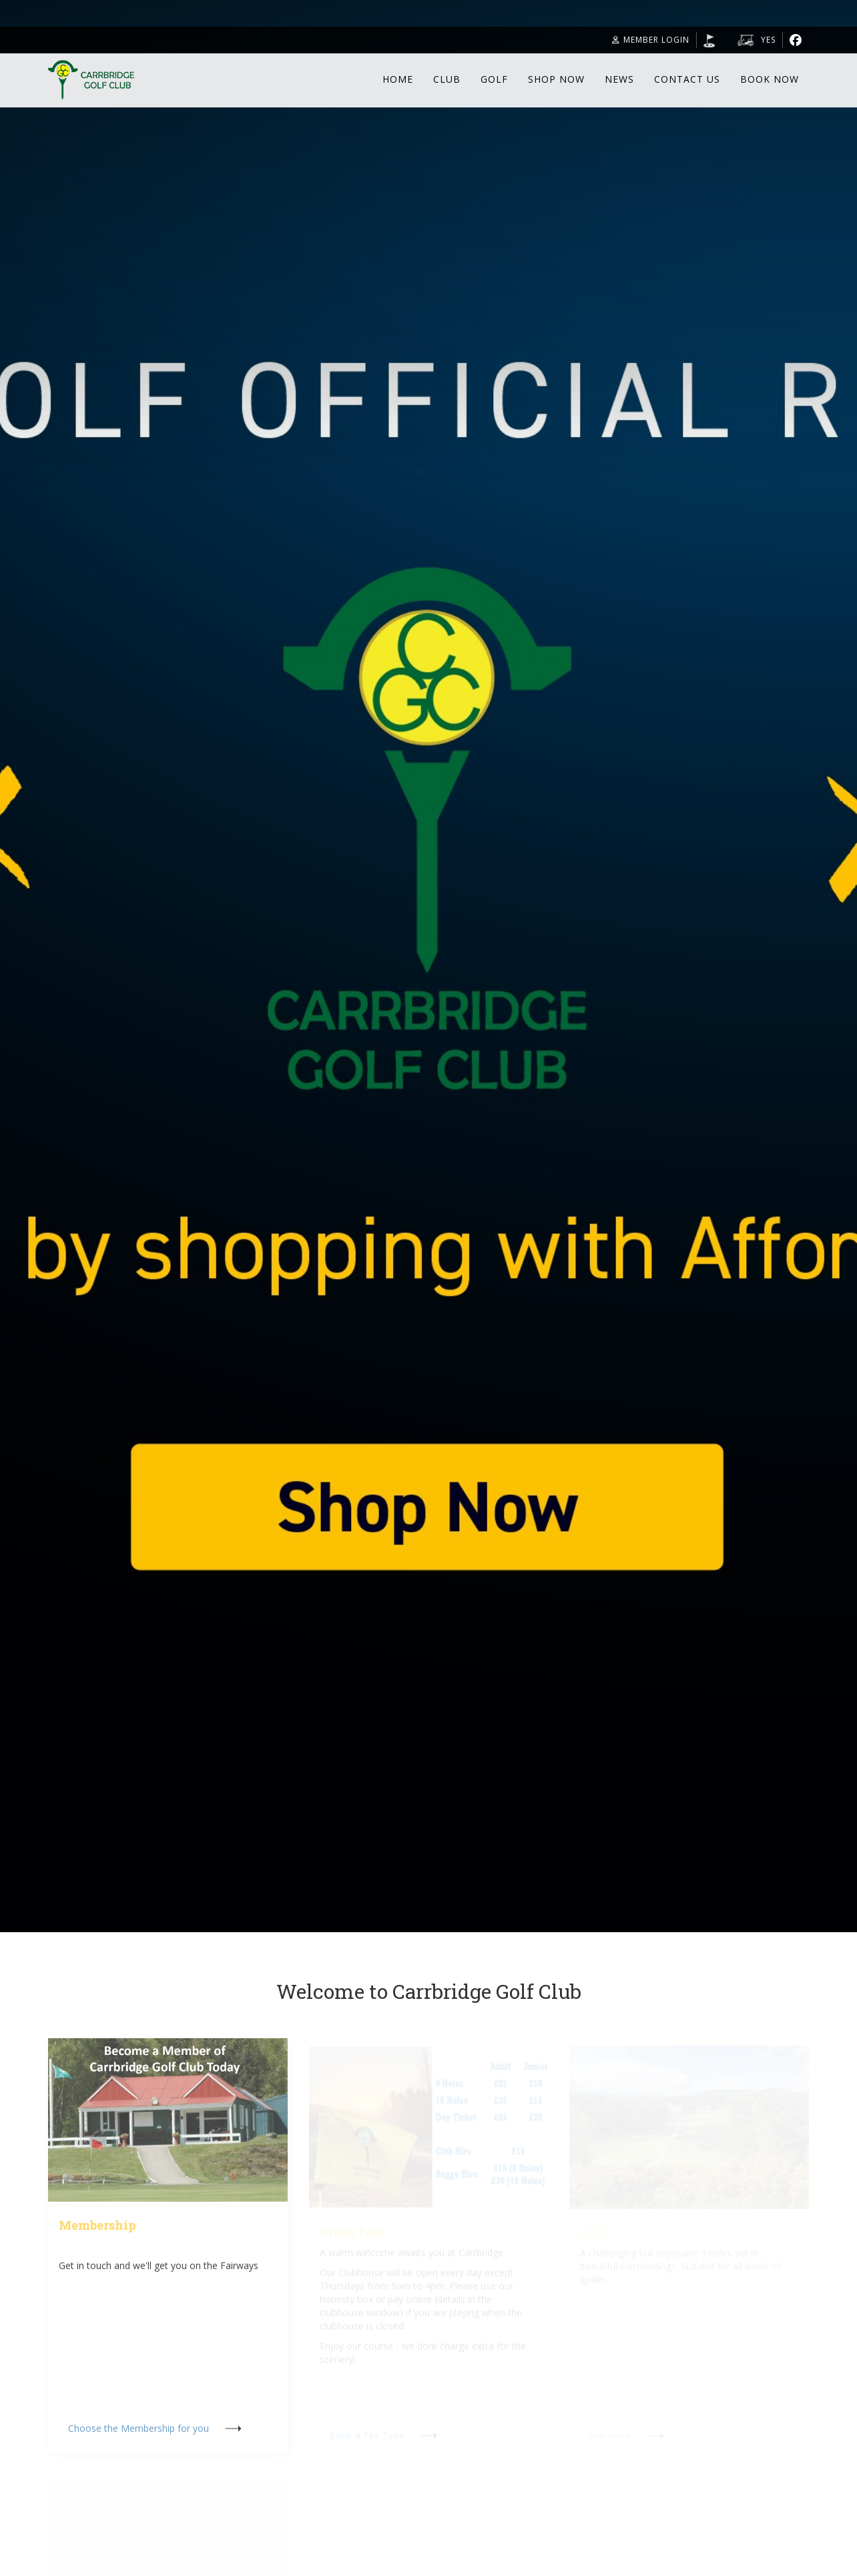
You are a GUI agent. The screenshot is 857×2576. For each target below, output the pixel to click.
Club (447, 79)
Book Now (769, 79)
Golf (494, 79)
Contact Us (687, 79)
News (619, 79)
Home (397, 79)
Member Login (650, 39)
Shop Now (556, 79)
